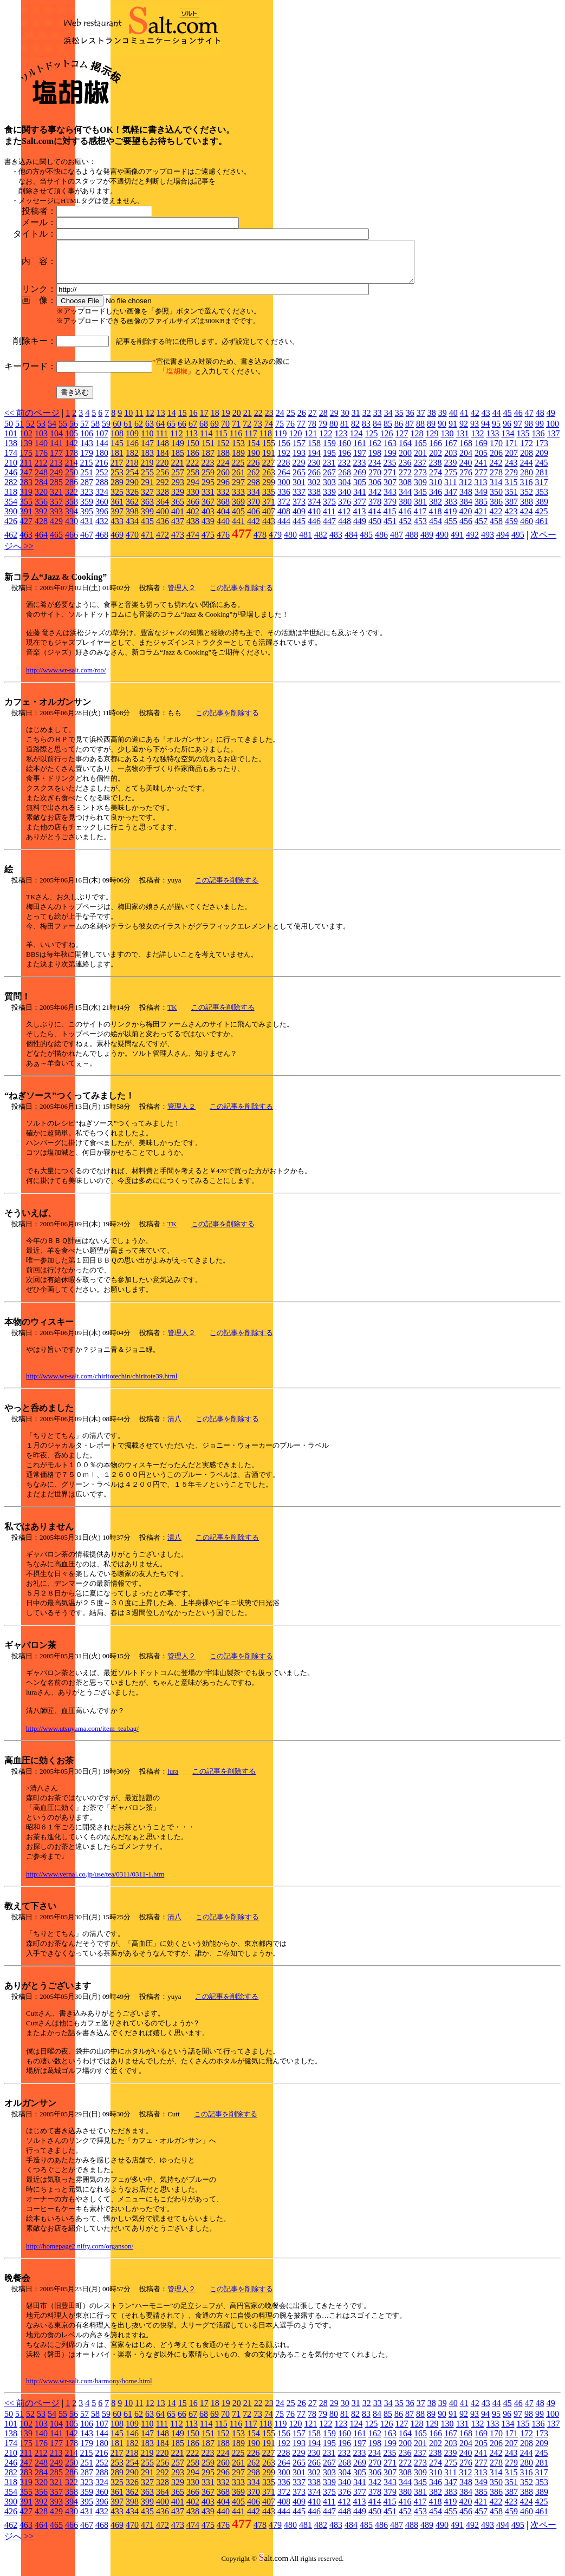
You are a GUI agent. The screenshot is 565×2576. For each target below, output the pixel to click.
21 (247, 421)
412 (343, 519)
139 (26, 451)
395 (86, 519)
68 (203, 431)
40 (453, 421)
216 (101, 470)
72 (247, 431)
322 (71, 500)
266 (314, 480)
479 (275, 542)
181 (117, 461)
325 (117, 500)
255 (147, 480)
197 (359, 461)
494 (502, 542)
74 (268, 431)
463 (26, 542)
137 (553, 441)
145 (117, 451)
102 (26, 441)
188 (223, 461)
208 (526, 461)
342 (374, 500)
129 (431, 441)
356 (41, 509)
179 (86, 461)
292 (162, 490)
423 (510, 519)
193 (299, 461)
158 (314, 451)
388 (526, 509)
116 (236, 441)
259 (208, 480)
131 (462, 441)
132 (477, 441)
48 (540, 421)
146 (132, 451)
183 (147, 461)
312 (465, 490)
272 (405, 480)
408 (283, 519)
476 (223, 542)
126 (386, 441)
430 (71, 529)
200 (405, 461)
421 (480, 519)
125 (371, 441)
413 (359, 519)
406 (253, 519)
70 (225, 431)
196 (344, 461)
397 (117, 519)
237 (419, 470)
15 (182, 421)
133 (492, 441)
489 (426, 542)
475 (208, 542)
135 (522, 441)
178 (71, 461)
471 (147, 542)
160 (344, 451)
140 (41, 451)
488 (411, 542)
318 (10, 500)
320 (41, 500)
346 (435, 500)
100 (552, 431)
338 (314, 500)
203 (450, 461)
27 (312, 421)
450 (374, 529)
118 (265, 441)
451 (390, 529)
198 (374, 461)
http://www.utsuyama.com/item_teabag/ (82, 1736)
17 (204, 421)
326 (132, 500)
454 (435, 529)
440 (223, 529)
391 (26, 519)
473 (177, 542)
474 (192, 542)
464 (41, 542)
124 (355, 441)
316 (525, 490)
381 (420, 509)
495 (517, 542)
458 (496, 529)
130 (446, 441)
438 (192, 529)
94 (485, 431)
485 (366, 542)
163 (390, 451)
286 (71, 490)
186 (192, 461)
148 (162, 451)
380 (405, 509)
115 (221, 441)
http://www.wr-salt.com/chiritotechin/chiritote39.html (101, 1384)
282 (10, 490)
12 (150, 421)
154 (253, 451)
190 (253, 461)
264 (283, 480)
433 (117, 529)
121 (310, 441)
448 (344, 529)
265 (299, 480)
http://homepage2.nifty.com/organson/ (79, 2254)
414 (374, 519)
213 (55, 470)
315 (510, 490)
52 (30, 431)
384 (465, 509)
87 (409, 431)
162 (374, 451)
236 (404, 470)
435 (147, 529)
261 (238, 480)
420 (465, 519)
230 (313, 470)
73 (258, 431)
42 (475, 421)
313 (480, 490)
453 (420, 529)
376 (344, 509)
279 (511, 480)
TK (172, 1015)
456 (465, 529)
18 (215, 421)
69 (214, 431)
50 (8, 431)
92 (463, 431)
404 (223, 519)
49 (551, 421)
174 (10, 461)
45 (507, 421)
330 (192, 500)
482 (320, 542)
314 (495, 490)
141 (56, 451)
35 (399, 421)
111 (161, 441)
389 (541, 509)
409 (299, 519)
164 (405, 451)
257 (177, 480)
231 (328, 470)
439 (208, 529)
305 (359, 490)
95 (496, 431)
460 (526, 529)
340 (344, 500)
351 (511, 500)
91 (453, 431)
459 (511, 529)
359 (86, 509)
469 (117, 542)
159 (329, 451)
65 (171, 431)
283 (26, 490)
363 (147, 509)
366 (192, 509)
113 (191, 441)
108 (117, 441)
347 (450, 500)
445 (299, 529)
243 (510, 470)
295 (208, 490)
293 (177, 490)
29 (334, 421)
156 (283, 451)
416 (404, 519)
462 (10, 542)
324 (101, 500)
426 (10, 529)
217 (116, 470)
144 (101, 451)
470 (132, 542)
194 (314, 461)
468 (101, 542)
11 (139, 421)
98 (528, 431)
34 (388, 421)
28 (323, 421)
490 (442, 542)
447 (329, 529)
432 (101, 529)
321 (56, 500)
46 (518, 421)
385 (481, 509)
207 (511, 461)
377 (359, 509)
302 (314, 490)
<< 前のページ (32, 421)
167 (450, 451)
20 (236, 421)
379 (390, 509)
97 (518, 431)
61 (128, 431)
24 (280, 421)
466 (71, 542)
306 (374, 490)
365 (177, 509)
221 (177, 470)
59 (106, 431)
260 (223, 480)
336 (283, 500)
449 (359, 529)
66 (182, 431)
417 (419, 519)
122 (325, 441)
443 (268, 529)
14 (171, 421)
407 (268, 519)
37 (421, 421)
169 (481, 451)
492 (472, 542)
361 (117, 509)
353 (541, 500)
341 (359, 500)
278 (496, 480)
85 (388, 431)
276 (465, 480)
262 (253, 480)
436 (162, 529)
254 (132, 480)
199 (390, 461)
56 (73, 431)
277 (481, 480)
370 (253, 509)
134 (507, 441)
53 (41, 431)
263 (268, 480)
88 (420, 431)
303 (329, 490)
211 (26, 470)
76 (290, 431)
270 (374, 480)
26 (301, 421)
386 (496, 509)
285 (56, 490)
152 (223, 451)
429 (56, 529)
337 (299, 500)
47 (529, 421)
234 (374, 470)
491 (457, 542)
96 (507, 431)
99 (539, 431)
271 (390, 480)
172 (526, 451)
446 (314, 529)
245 (541, 470)
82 (355, 431)
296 (223, 490)
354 (10, 509)
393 (56, 519)
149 (177, 451)
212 (40, 470)
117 (250, 441)
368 (223, 509)
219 (146, 470)
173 (541, 451)
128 (416, 441)
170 (496, 451)
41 (464, 421)
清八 (174, 1427)
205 (481, 461)
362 (132, 509)
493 (487, 542)
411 (329, 519)
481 (305, 542)
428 (41, 529)
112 (176, 441)
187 (208, 461)
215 (86, 470)
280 (526, 480)
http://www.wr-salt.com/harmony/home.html (89, 2389)
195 (329, 461)
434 (132, 529)
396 (101, 519)
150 (192, 451)
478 (260, 542)
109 (132, 441)
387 (511, 509)
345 (420, 500)
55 (63, 431)
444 (283, 529)
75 (279, 431)
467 (86, 542)
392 (41, 519)
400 (162, 519)
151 (208, 451)
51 (19, 431)
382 (435, 509)
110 (147, 441)
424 (525, 519)
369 (238, 509)
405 (238, 519)
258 (192, 480)
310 (435, 490)
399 (147, 519)
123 (340, 441)
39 (442, 421)
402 (192, 519)
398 (132, 519)
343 (390, 500)
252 (101, 480)
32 (366, 421)
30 (345, 421)
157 (299, 451)
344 (405, 500)
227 (268, 470)
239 (450, 470)
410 (314, 519)
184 (162, 461)
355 (26, 509)
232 (343, 470)
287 (86, 490)
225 (237, 470)
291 (147, 490)
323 (86, 500)
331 (208, 500)
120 (295, 441)
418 (434, 519)
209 (541, 461)
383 (450, 509)
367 (208, 509)
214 (70, 470)
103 (41, 441)
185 (177, 461)
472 (162, 542)
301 (299, 490)
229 (298, 470)
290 (132, 490)
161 (359, 451)
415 (389, 519)
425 (541, 519)
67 (193, 431)
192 (283, 461)
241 (480, 470)
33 (377, 421)
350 (496, 500)
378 (374, 509)
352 (526, 500)
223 (207, 470)
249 (56, 480)
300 (283, 490)
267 (329, 480)
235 (389, 470)
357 (56, 509)
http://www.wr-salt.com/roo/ (66, 678)
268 (344, 480)
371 (268, 509)
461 (541, 529)
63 (149, 431)
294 (192, 490)
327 (147, 500)
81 (344, 431)
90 (442, 431)
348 (465, 500)
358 (71, 509)
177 (56, 461)
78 (312, 431)
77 (301, 431)
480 (290, 542)
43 (486, 421)
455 (450, 529)
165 (420, 451)
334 (253, 500)
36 (410, 421)
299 (268, 490)
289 (117, 490)
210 (10, 470)
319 (26, 500)
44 (496, 421)
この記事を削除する (241, 596)
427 (26, 529)
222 (192, 470)
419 (450, 519)
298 (253, 490)
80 (333, 431)
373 (299, 509)
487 (396, 542)
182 (132, 461)
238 (434, 470)
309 (420, 490)
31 (356, 421)
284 (41, 490)
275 (450, 480)
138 (10, 451)
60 (117, 431)
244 (525, 470)
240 (465, 470)
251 (86, 480)
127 (401, 441)
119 (280, 441)
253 (117, 480)
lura (172, 1779)
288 (101, 490)
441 (238, 529)
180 (101, 461)
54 (52, 431)
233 (359, 470)
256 (162, 480)
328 (162, 500)
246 (10, 480)
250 (71, 480)
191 (268, 461)
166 (435, 451)
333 (238, 500)
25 (291, 421)
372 (283, 509)
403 (208, 519)
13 (161, 421)
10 (128, 421)
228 (283, 470)
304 (344, 490)
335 (268, 500)
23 (269, 421)
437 (177, 529)
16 (193, 421)
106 (86, 441)
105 (71, 441)
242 (495, 470)
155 (268, 451)
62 (138, 431)
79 (323, 431)
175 (26, 461)
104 (56, 441)
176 (41, 461)
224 (222, 470)
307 (390, 490)
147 (147, 451)
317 (541, 490)
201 (420, 461)
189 (238, 461)
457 (481, 529)
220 (161, 470)
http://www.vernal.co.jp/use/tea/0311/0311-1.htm (95, 1882)
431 (86, 529)
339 (329, 500)
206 (496, 461)
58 (95, 431)
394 (71, 519)
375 (329, 509)
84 (377, 431)
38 (431, 421)
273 (420, 480)
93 (474, 431)
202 (435, 461)
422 (495, 519)
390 (10, 519)
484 (351, 542)
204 (465, 461)
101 (10, 441)
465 (56, 542)
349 (481, 500)
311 (450, 490)
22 (258, 421)
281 (541, 480)
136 (537, 441)
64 (160, 431)
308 (405, 490)
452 (405, 529)
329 (177, 500)
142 (71, 451)
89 (431, 431)
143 (86, 451)
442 (253, 529)
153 (238, 451)
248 (41, 480)
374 (314, 509)
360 (101, 509)
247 (26, 480)
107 (101, 441)
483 (335, 542)
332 (223, 500)
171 (511, 451)
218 (131, 470)
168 (465, 451)
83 (366, 431)
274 (435, 480)
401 (177, 519)
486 (381, 542)
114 (206, 441)
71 (236, 431)
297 (238, 490)
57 (84, 431)
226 (252, 470)
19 (226, 421)
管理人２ (181, 596)
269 (359, 480)
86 (398, 431)
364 (162, 509)
